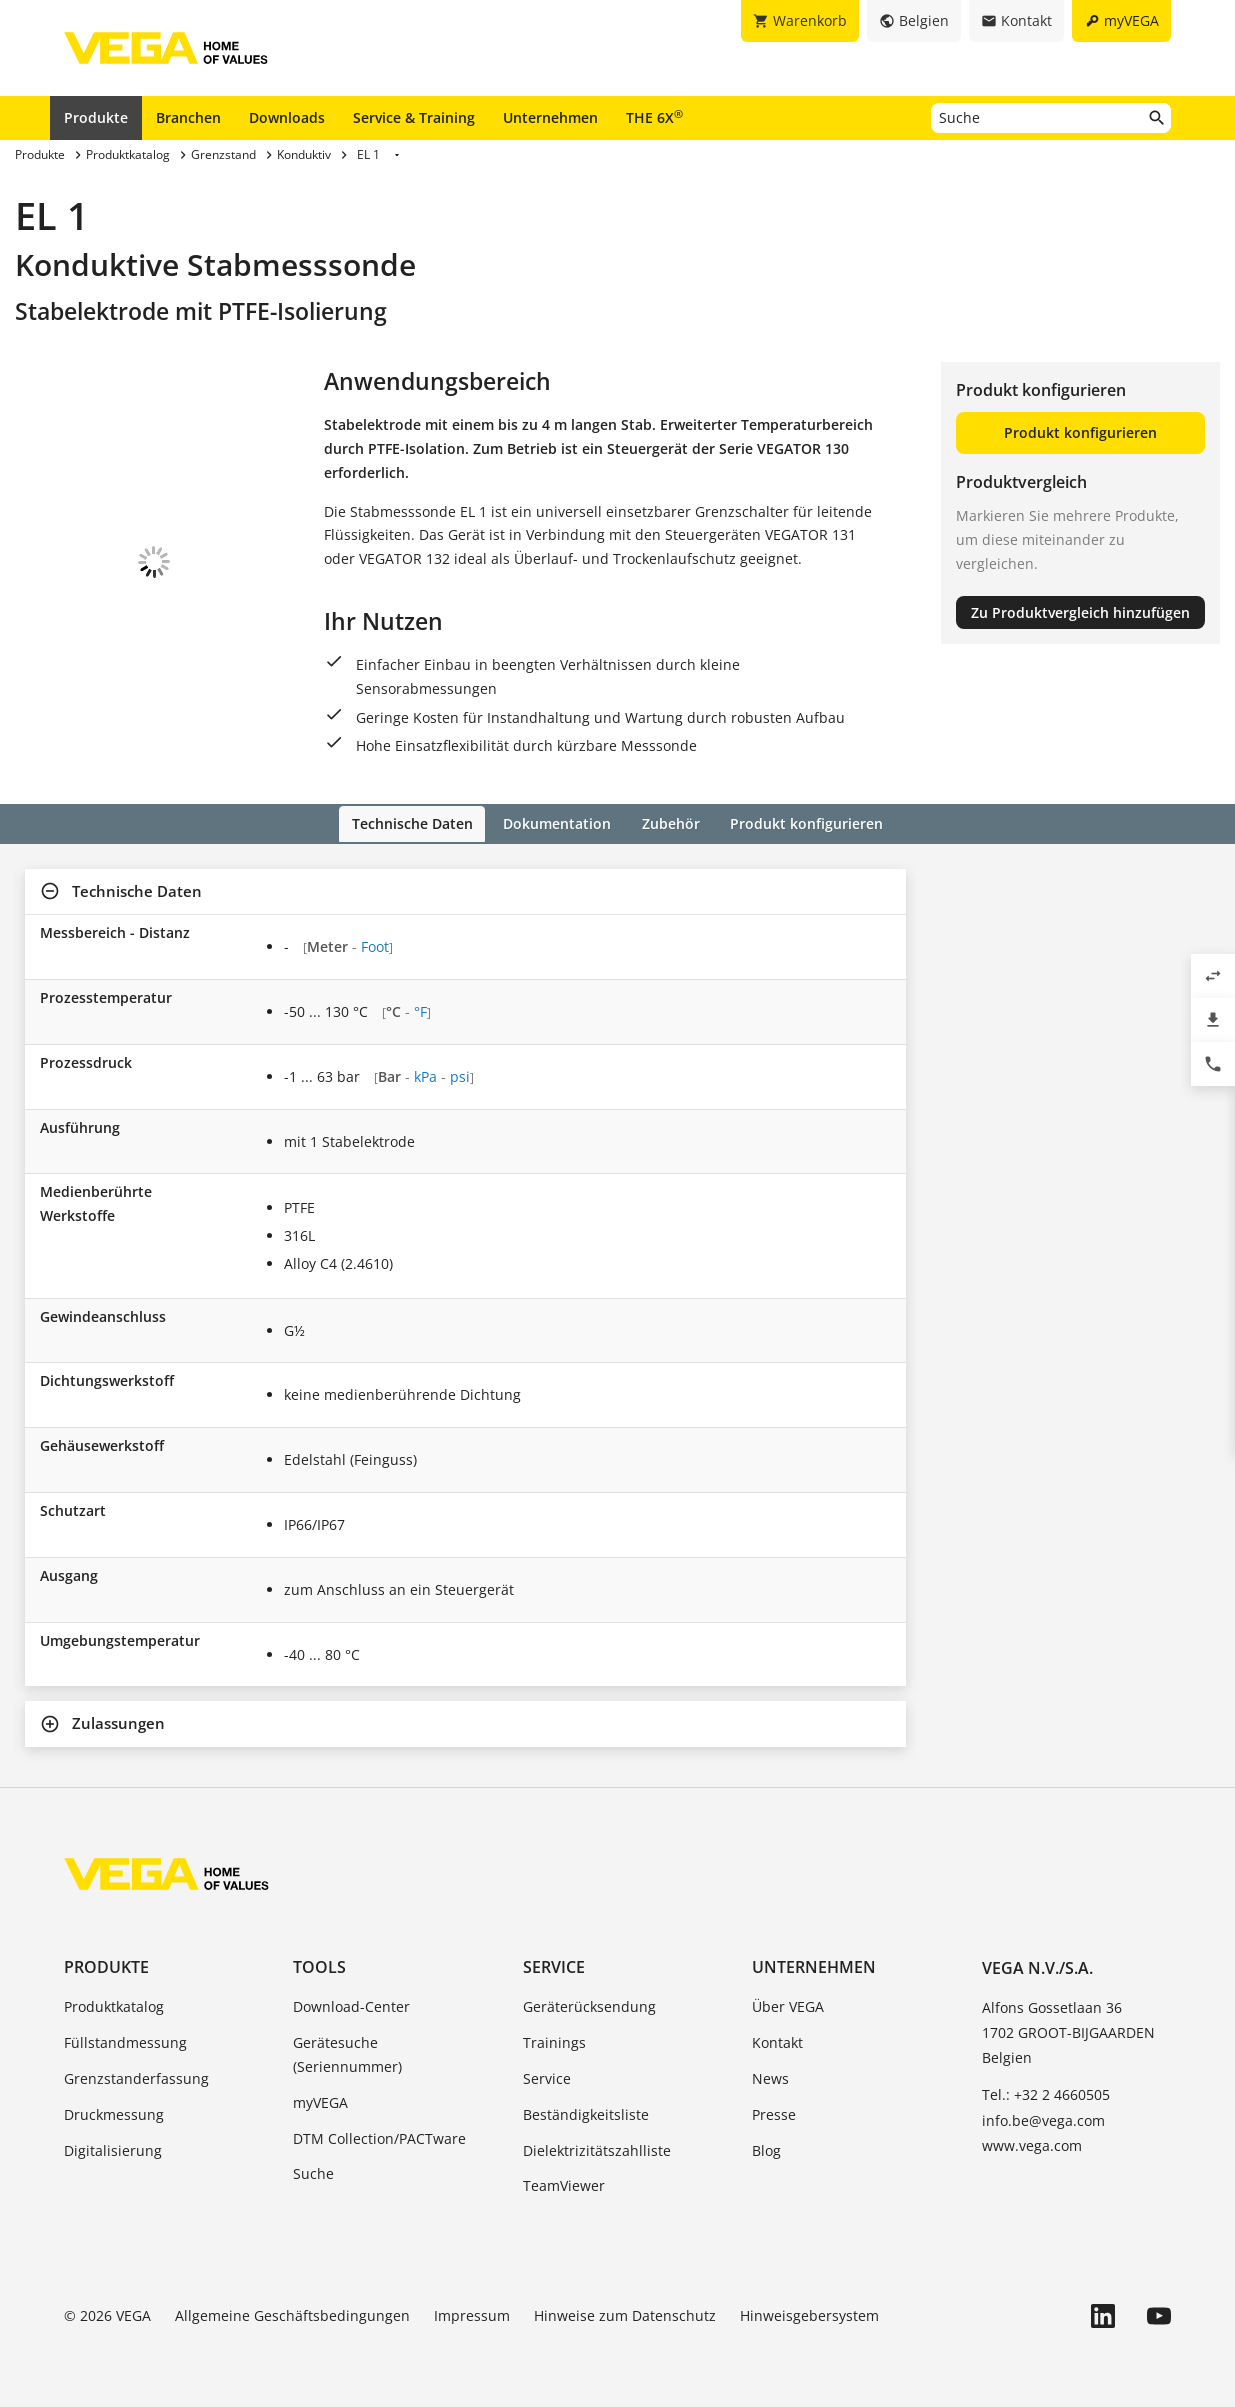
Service (554, 1966)
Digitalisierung (113, 2148)
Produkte (96, 117)
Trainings (554, 2041)
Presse (774, 2112)
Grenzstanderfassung (136, 2076)
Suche (313, 2172)
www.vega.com (1032, 2143)
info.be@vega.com (1043, 2118)
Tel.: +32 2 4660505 (1046, 2093)
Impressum (472, 2314)
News (770, 2076)
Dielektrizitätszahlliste (597, 2148)
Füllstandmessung (125, 2041)
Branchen (188, 117)
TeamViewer (564, 2184)
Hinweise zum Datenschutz (625, 2314)
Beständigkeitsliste (586, 2112)
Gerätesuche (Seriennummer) (347, 2053)
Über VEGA (788, 2005)
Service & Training (414, 117)
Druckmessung (114, 2112)
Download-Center (351, 2005)
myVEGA (320, 2100)
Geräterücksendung (589, 2005)
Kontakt (777, 2041)
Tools (319, 1966)
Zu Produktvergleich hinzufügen (1080, 612)
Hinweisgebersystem (809, 2314)
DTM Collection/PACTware (379, 2136)
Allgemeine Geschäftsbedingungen (292, 2314)
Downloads (287, 117)
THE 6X (654, 117)
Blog (766, 2148)
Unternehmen (550, 117)
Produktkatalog (114, 2005)
